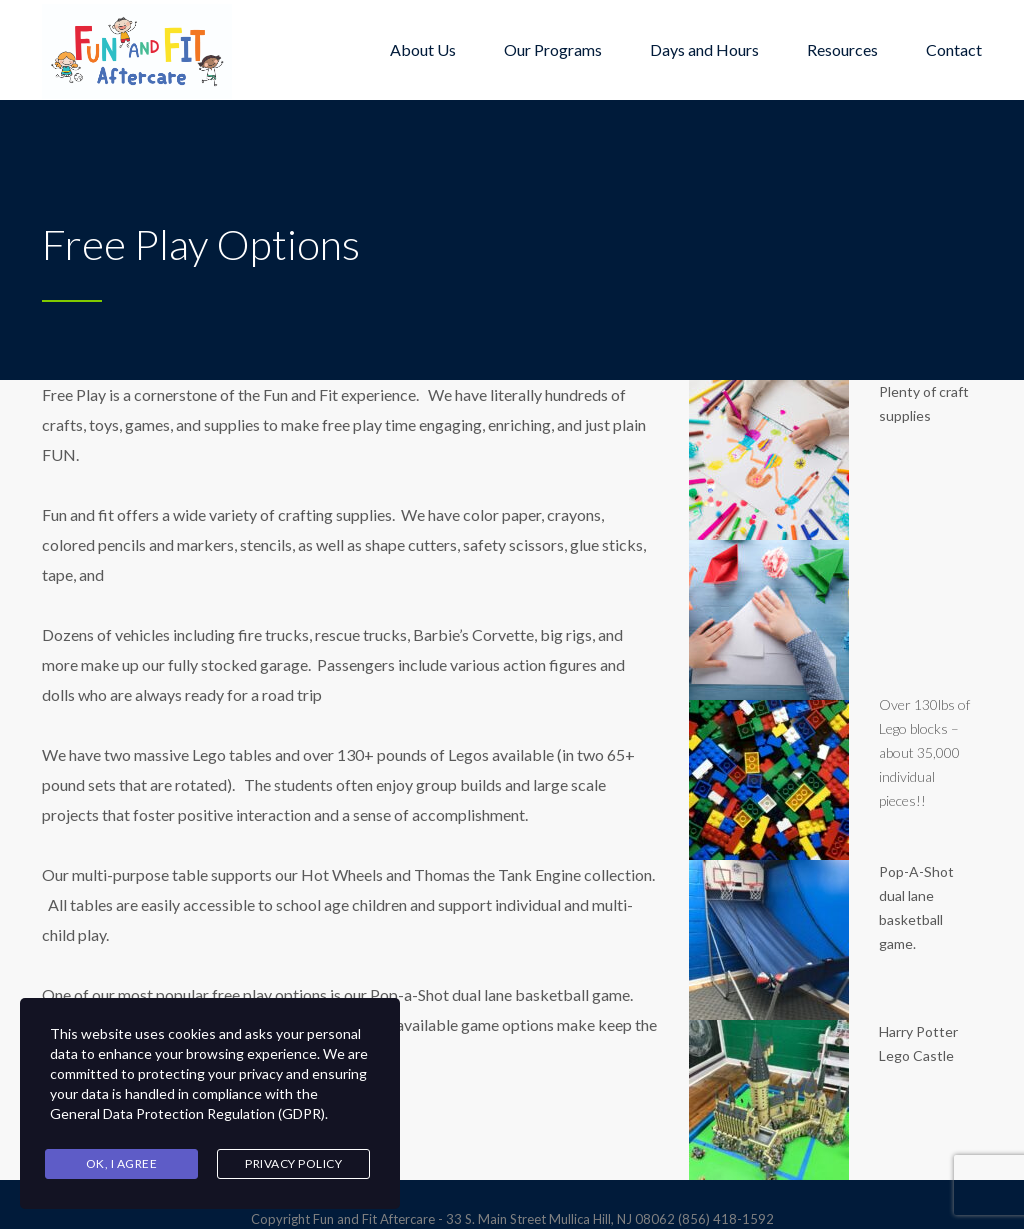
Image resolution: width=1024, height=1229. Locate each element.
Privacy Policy (293, 1163)
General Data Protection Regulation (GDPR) (187, 1113)
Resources (842, 49)
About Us (423, 49)
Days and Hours (704, 49)
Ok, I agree (122, 1163)
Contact (954, 49)
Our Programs (553, 49)
